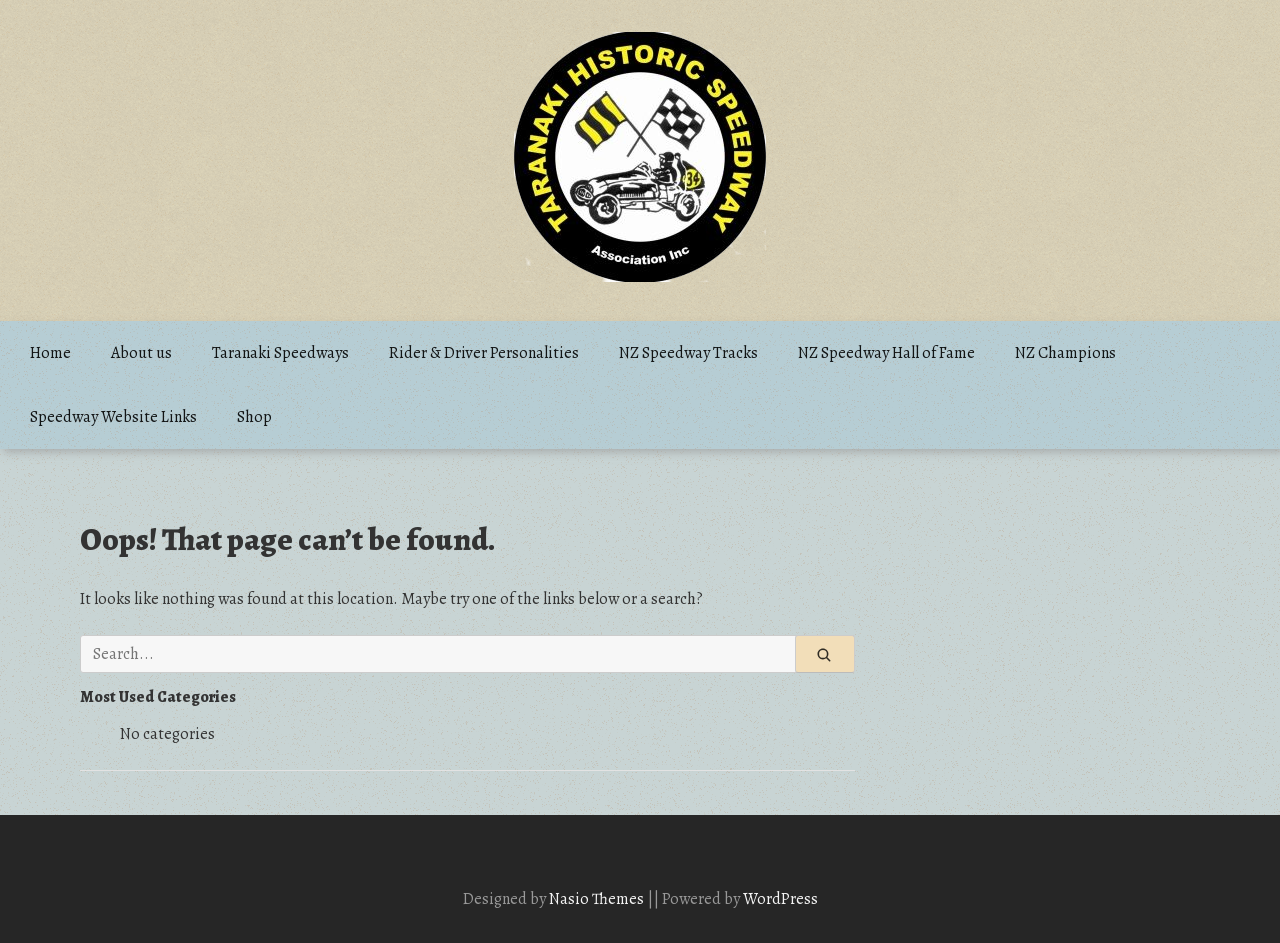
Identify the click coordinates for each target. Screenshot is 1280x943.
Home (50, 353)
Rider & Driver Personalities (484, 353)
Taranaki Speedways (280, 353)
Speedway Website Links (113, 417)
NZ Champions (1065, 353)
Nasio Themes (598, 899)
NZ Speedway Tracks (688, 353)
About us (141, 353)
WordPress (780, 899)
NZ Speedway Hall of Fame (886, 353)
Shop (254, 417)
